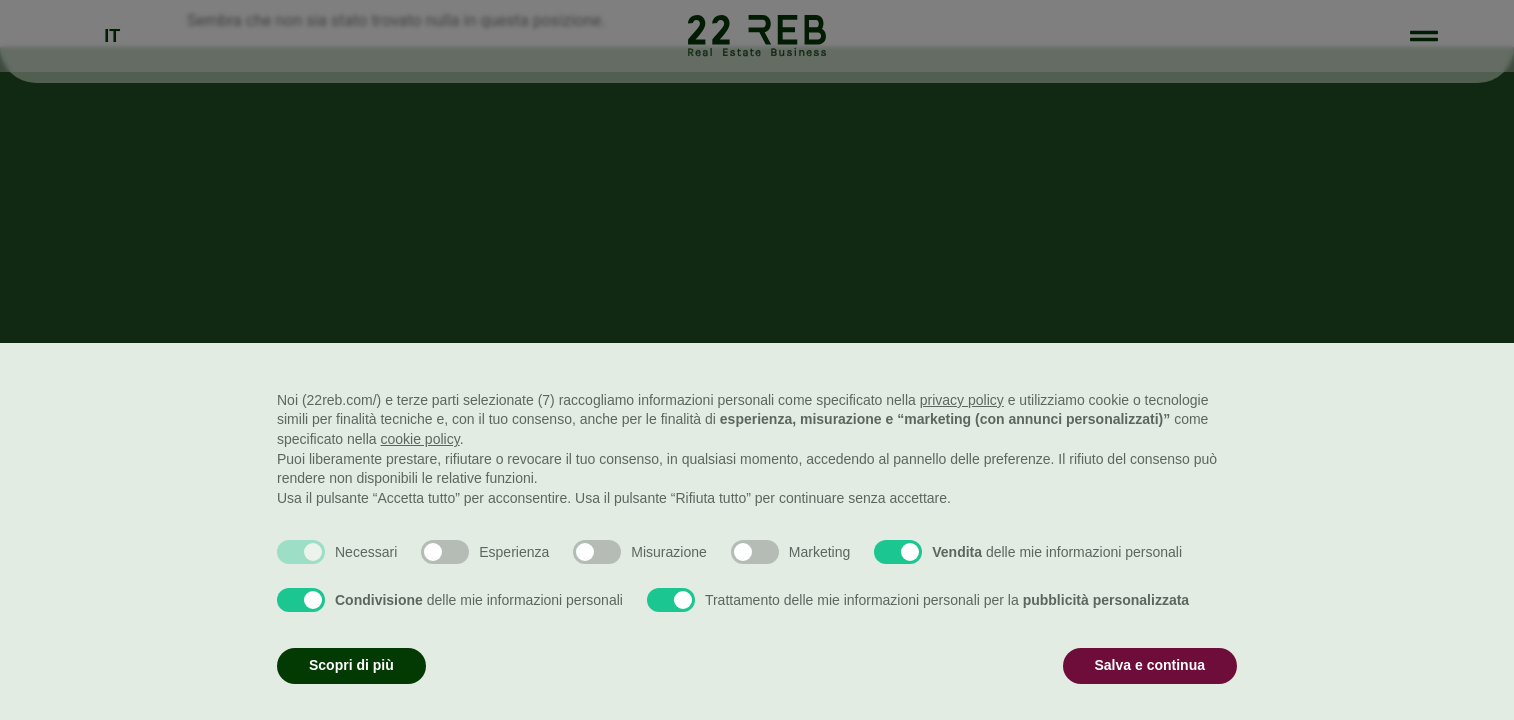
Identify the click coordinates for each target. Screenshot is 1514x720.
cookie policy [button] (420, 439)
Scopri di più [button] (351, 665)
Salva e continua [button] (1150, 665)
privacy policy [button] (962, 400)
